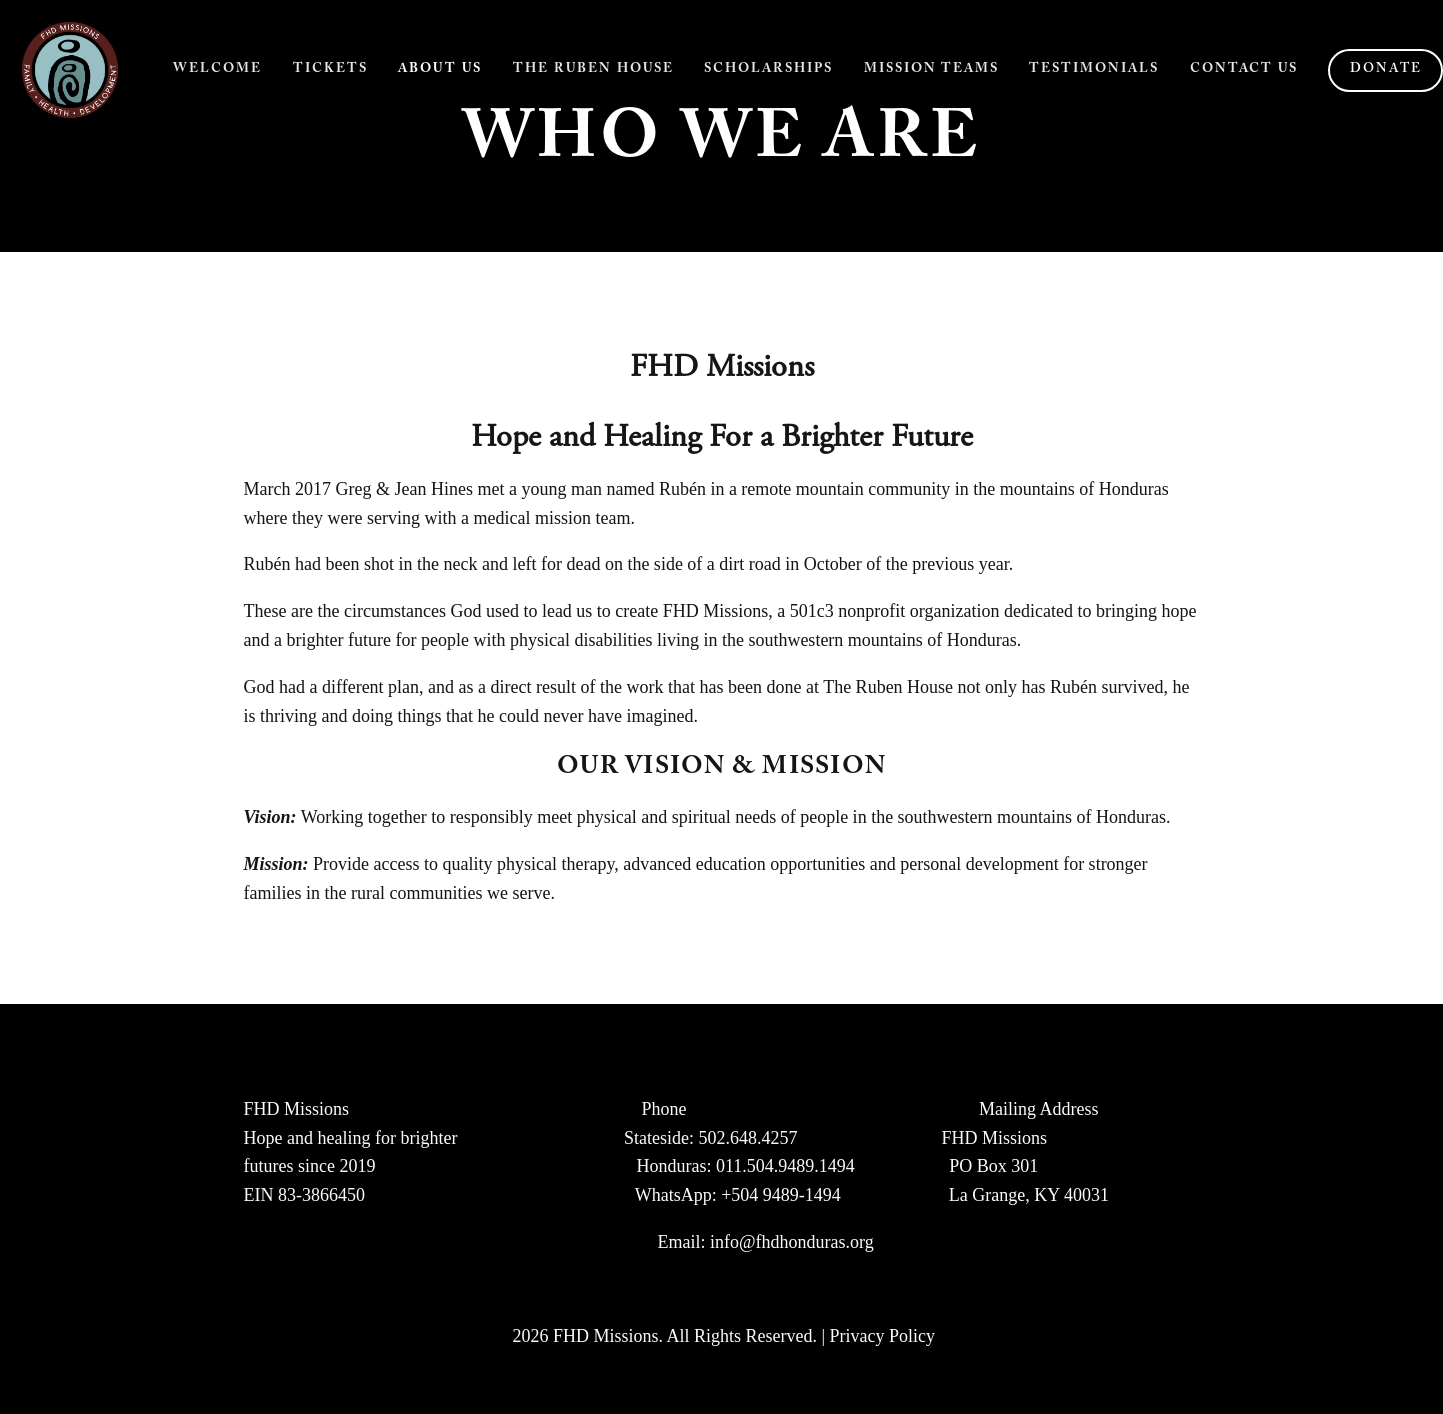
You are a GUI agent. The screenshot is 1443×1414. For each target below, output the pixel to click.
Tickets (330, 70)
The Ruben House (593, 70)
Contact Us (1244, 70)
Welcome (217, 70)
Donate (1386, 70)
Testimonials (1094, 70)
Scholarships (768, 70)
